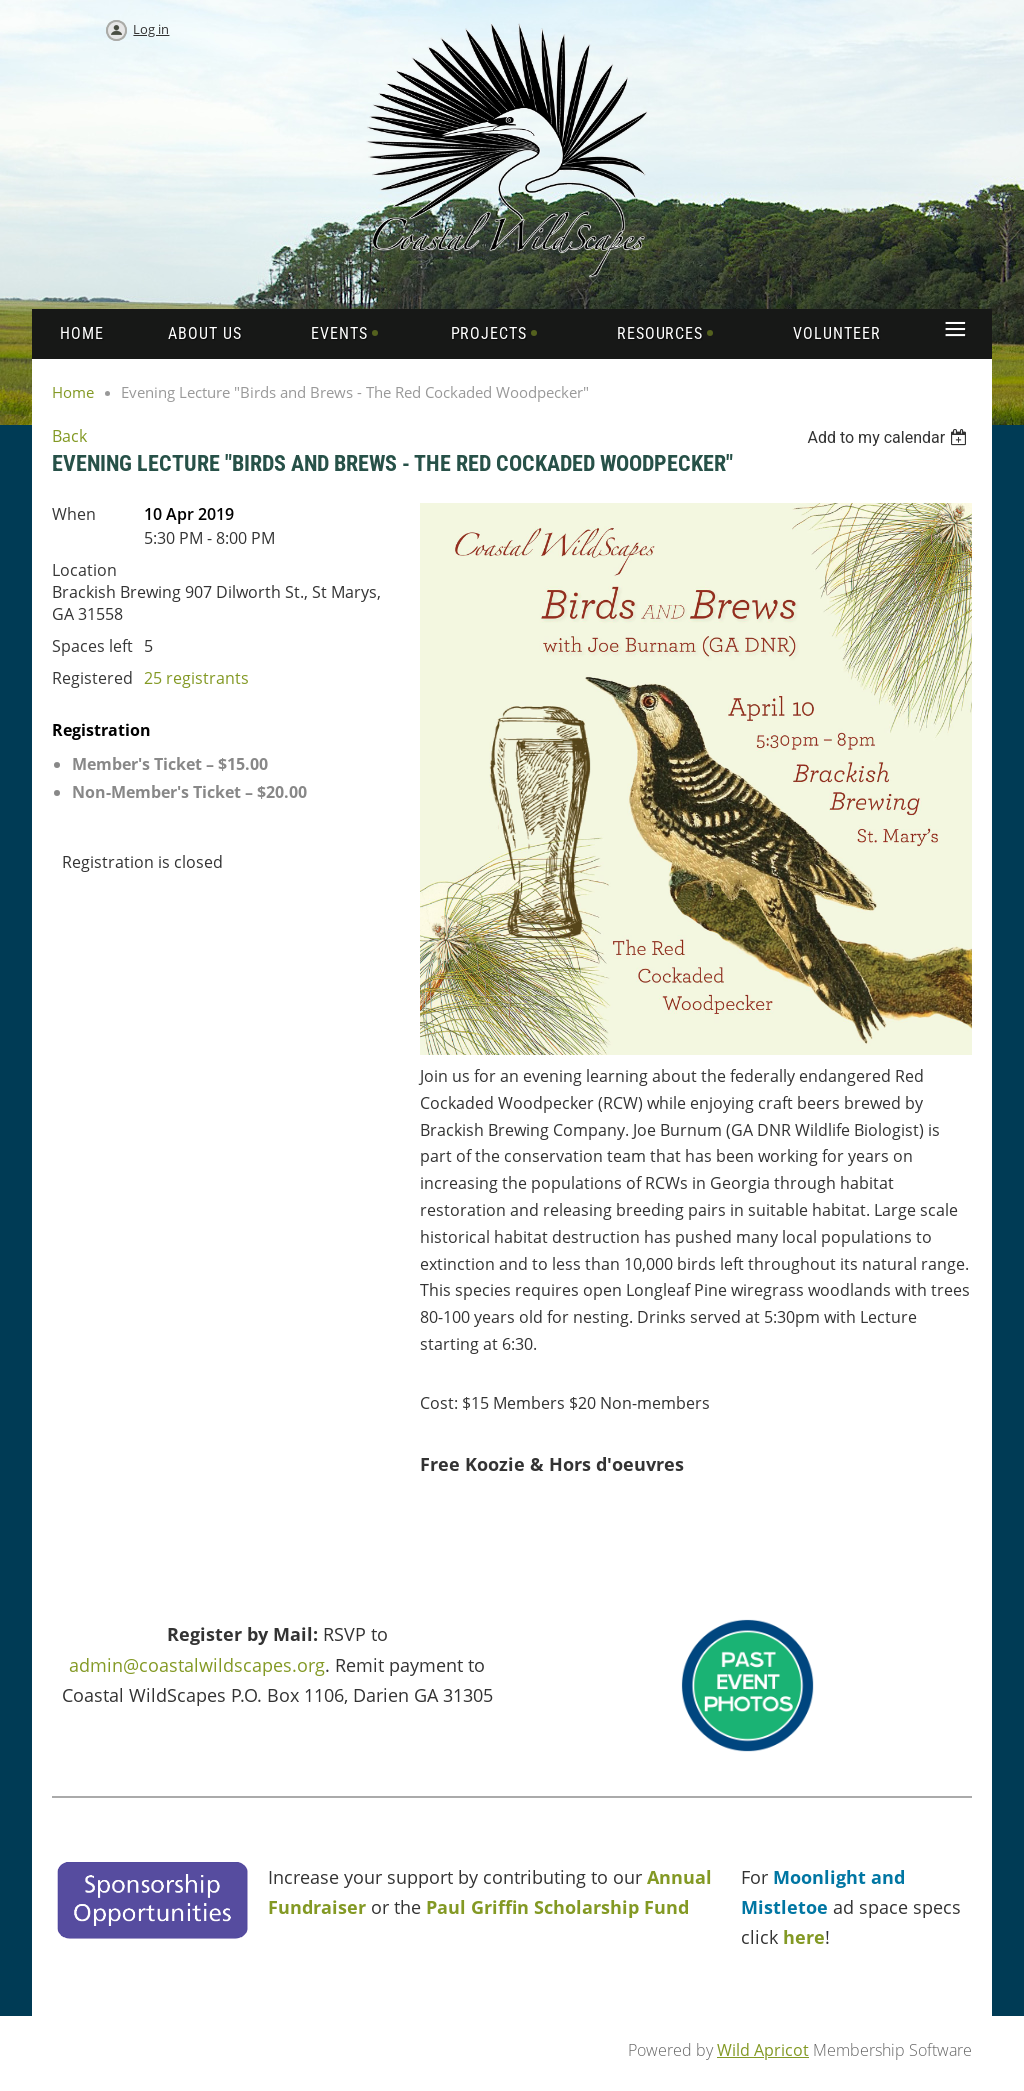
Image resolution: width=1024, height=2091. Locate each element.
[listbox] (889, 437)
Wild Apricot (763, 2050)
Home (73, 392)
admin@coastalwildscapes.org (197, 1665)
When (74, 514)
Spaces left (92, 646)
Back (69, 436)
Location (84, 570)
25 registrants (196, 678)
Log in (151, 29)
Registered (92, 678)
